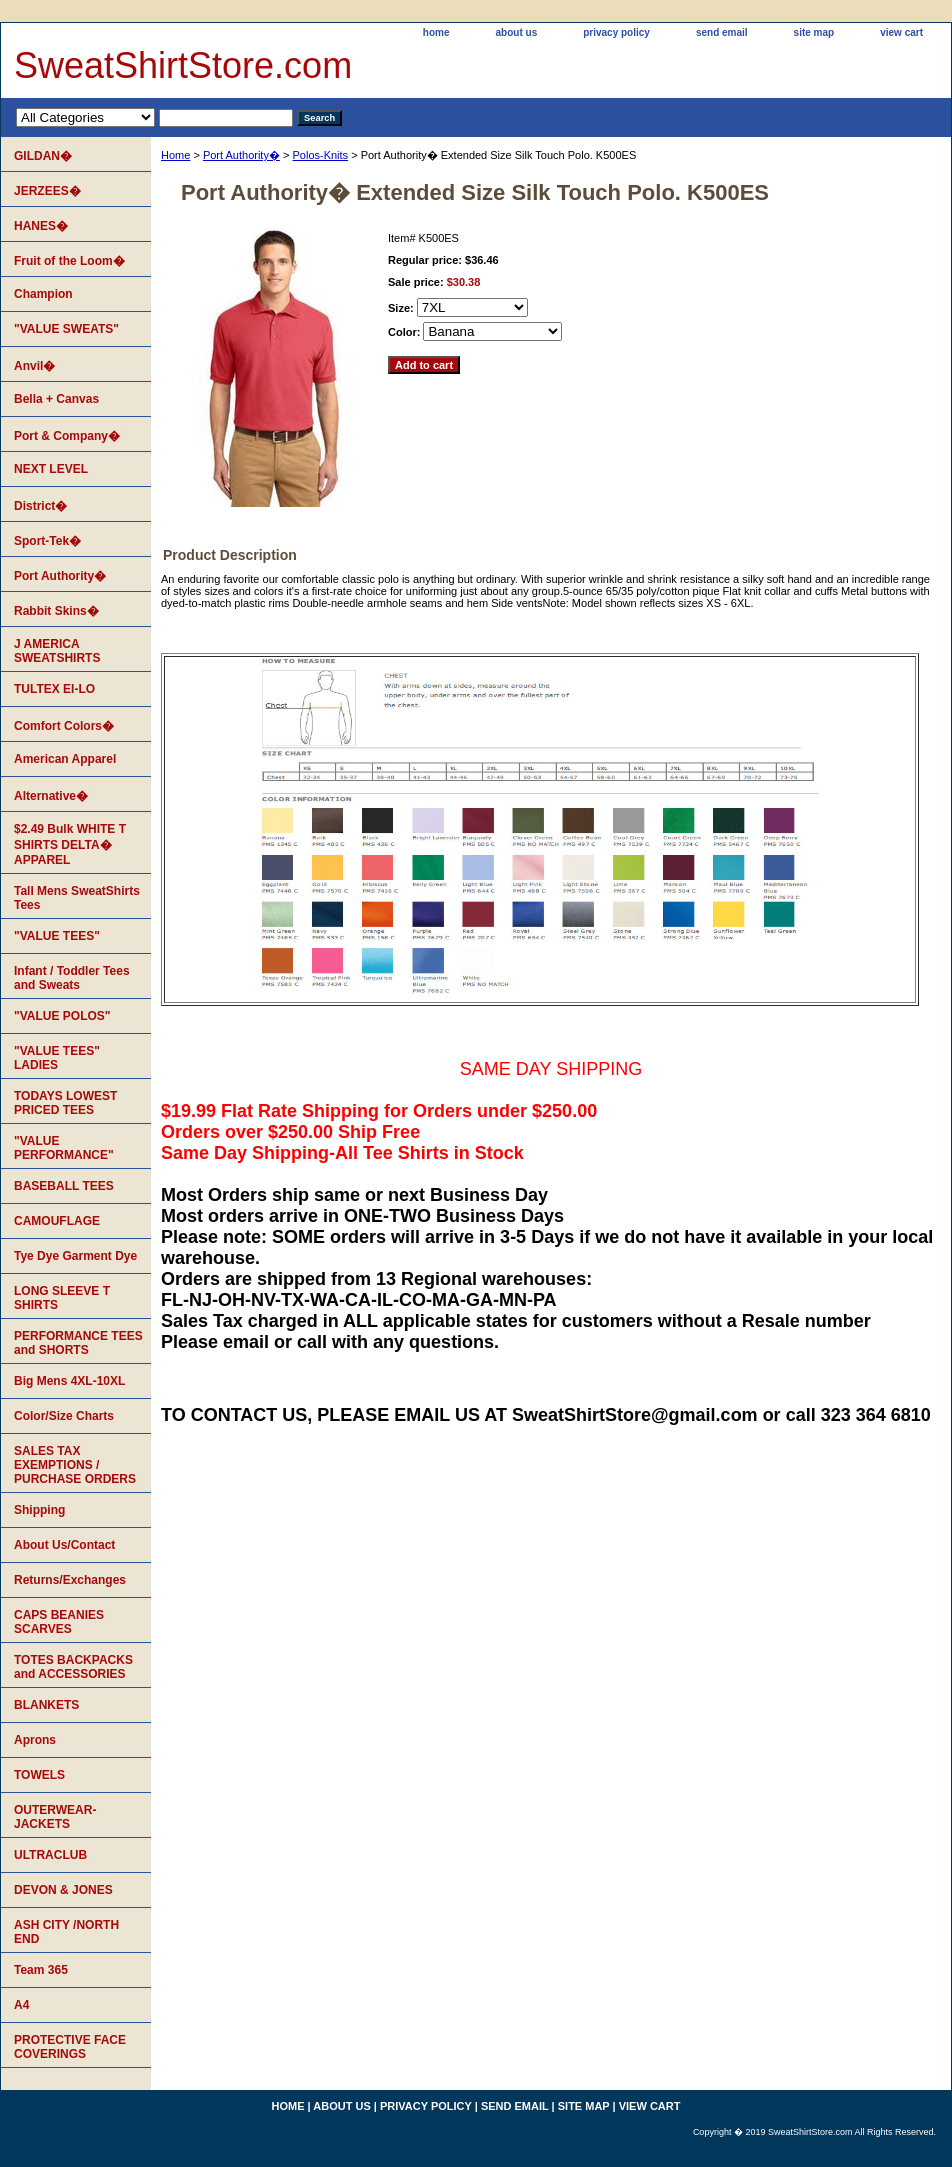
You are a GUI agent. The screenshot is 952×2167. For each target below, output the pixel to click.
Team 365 (41, 1970)
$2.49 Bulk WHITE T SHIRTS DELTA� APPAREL (70, 844)
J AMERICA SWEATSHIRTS (57, 651)
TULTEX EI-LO (54, 689)
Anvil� (34, 366)
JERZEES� (47, 191)
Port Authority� (241, 155)
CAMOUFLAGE (57, 1221)
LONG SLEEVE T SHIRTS (62, 1298)
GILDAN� (43, 156)
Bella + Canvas (56, 399)
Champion (43, 294)
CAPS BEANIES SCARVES (59, 1622)
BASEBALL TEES (64, 1186)
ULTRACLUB (50, 1855)
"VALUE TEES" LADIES (57, 1058)
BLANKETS (46, 1705)
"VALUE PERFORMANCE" (64, 1148)
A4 (21, 2005)
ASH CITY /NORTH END (66, 1932)
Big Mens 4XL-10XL (69, 1381)
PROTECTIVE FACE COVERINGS (70, 2047)
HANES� (41, 226)
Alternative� (51, 796)
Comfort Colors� (64, 726)
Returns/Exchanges (70, 1580)
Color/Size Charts (64, 1416)
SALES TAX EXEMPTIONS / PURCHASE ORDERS (75, 1465)
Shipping (39, 1510)
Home (175, 155)
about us (517, 32)
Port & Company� (67, 436)
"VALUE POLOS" (62, 1016)
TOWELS (39, 1775)
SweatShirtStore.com (183, 65)
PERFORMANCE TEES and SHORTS (78, 1343)
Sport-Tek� (47, 541)
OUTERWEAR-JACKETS (55, 1817)
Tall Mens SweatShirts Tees (77, 898)
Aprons (35, 1740)
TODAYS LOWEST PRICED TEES (65, 1103)
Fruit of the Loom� (69, 261)
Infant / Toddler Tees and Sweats (72, 978)
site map (814, 32)
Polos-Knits (320, 155)
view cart (901, 32)
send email (722, 32)
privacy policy (616, 32)
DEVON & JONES (63, 1890)
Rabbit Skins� (56, 611)
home (436, 32)
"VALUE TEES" (57, 936)
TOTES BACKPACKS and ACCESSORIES (73, 1667)
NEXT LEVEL (51, 469)
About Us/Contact (64, 1545)
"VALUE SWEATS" (66, 329)
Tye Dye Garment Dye (75, 1256)
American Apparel (65, 759)
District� (40, 506)
